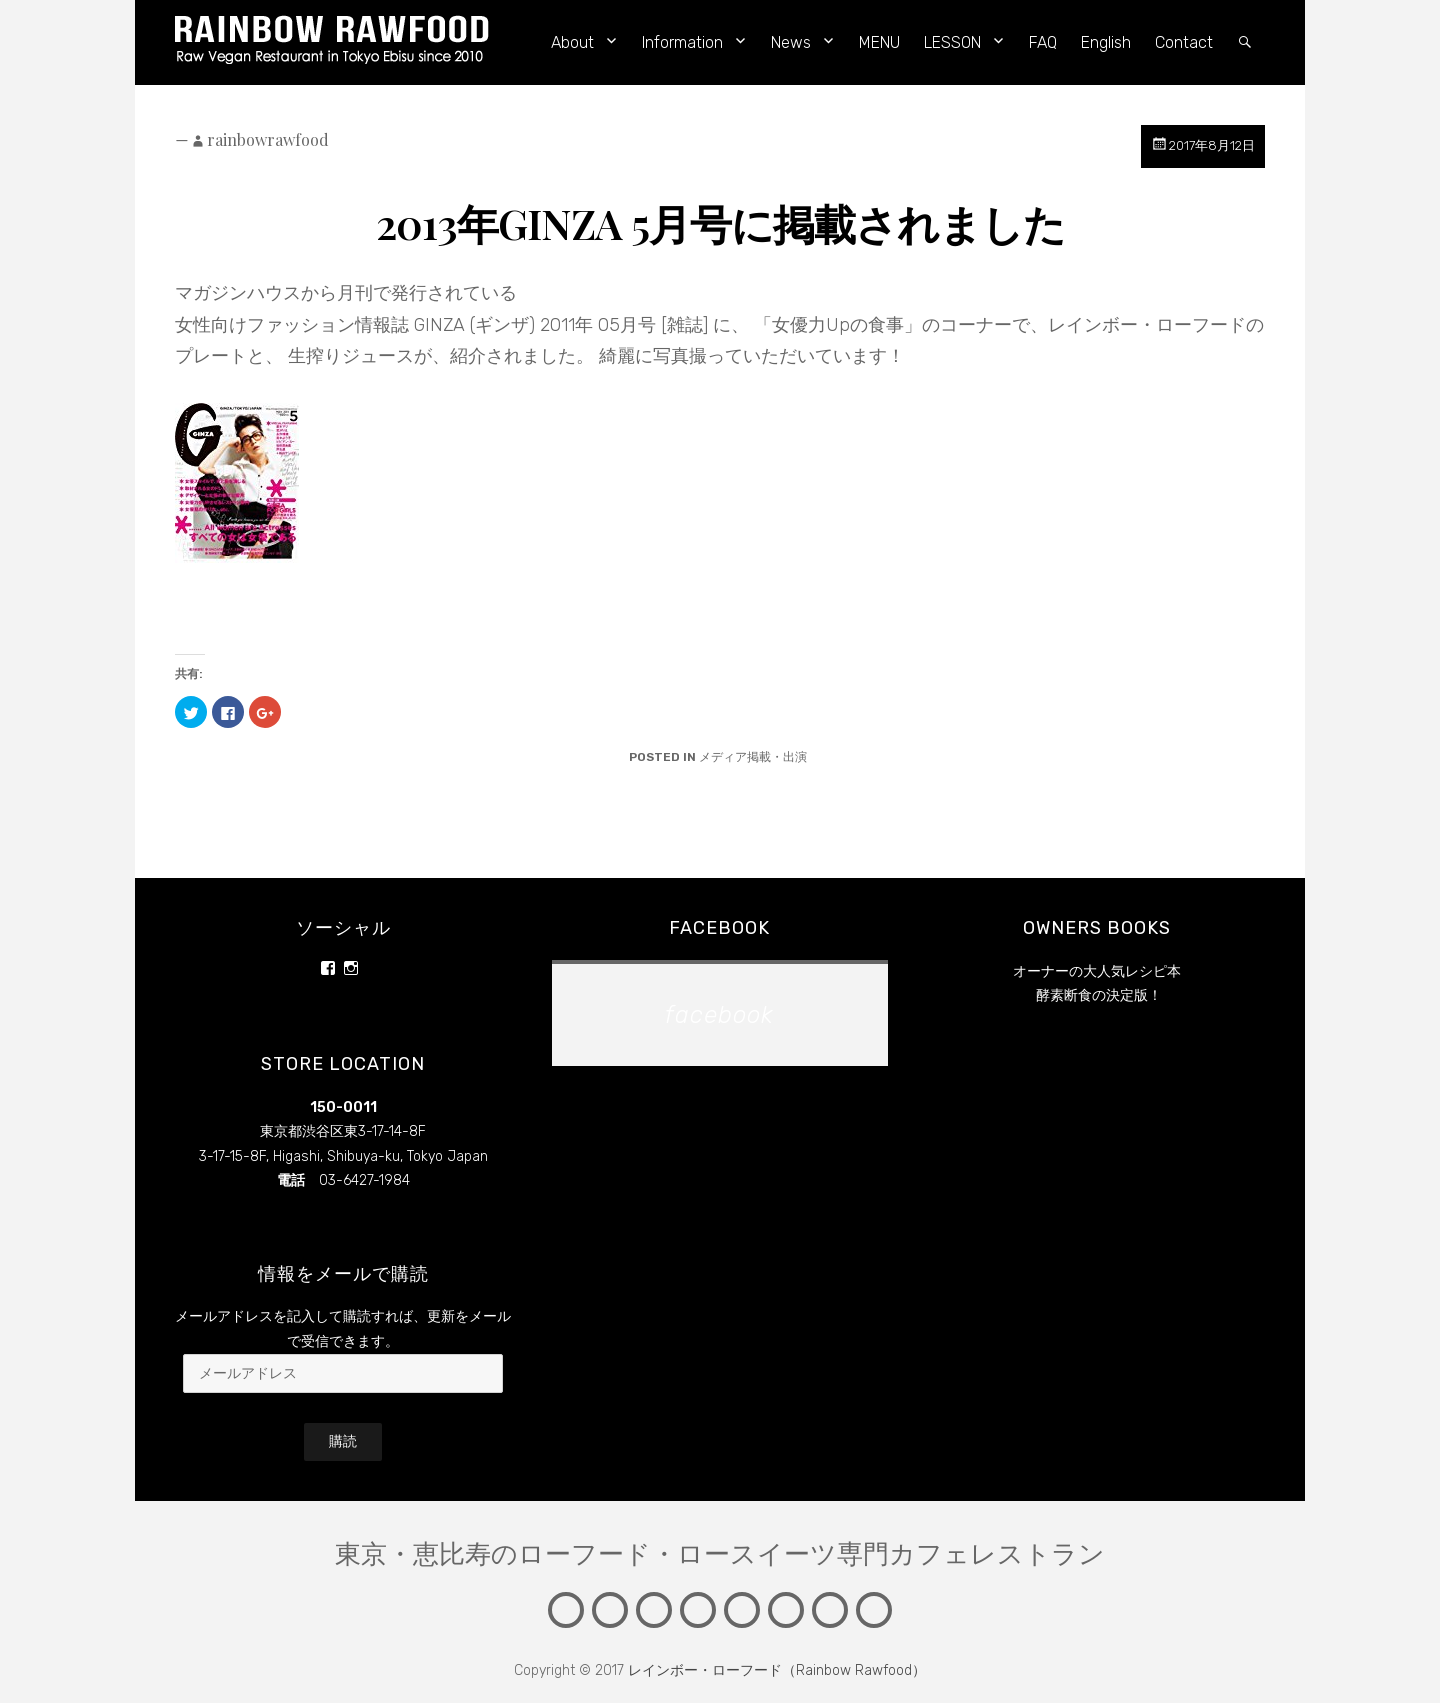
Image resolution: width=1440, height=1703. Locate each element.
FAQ (1043, 42)
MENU (879, 42)
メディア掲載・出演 (753, 757)
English (1106, 42)
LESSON (952, 42)
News (791, 42)
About (572, 42)
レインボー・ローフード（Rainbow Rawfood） (777, 1670)
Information (682, 42)
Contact (1184, 42)
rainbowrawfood (268, 139)
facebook (719, 928)
